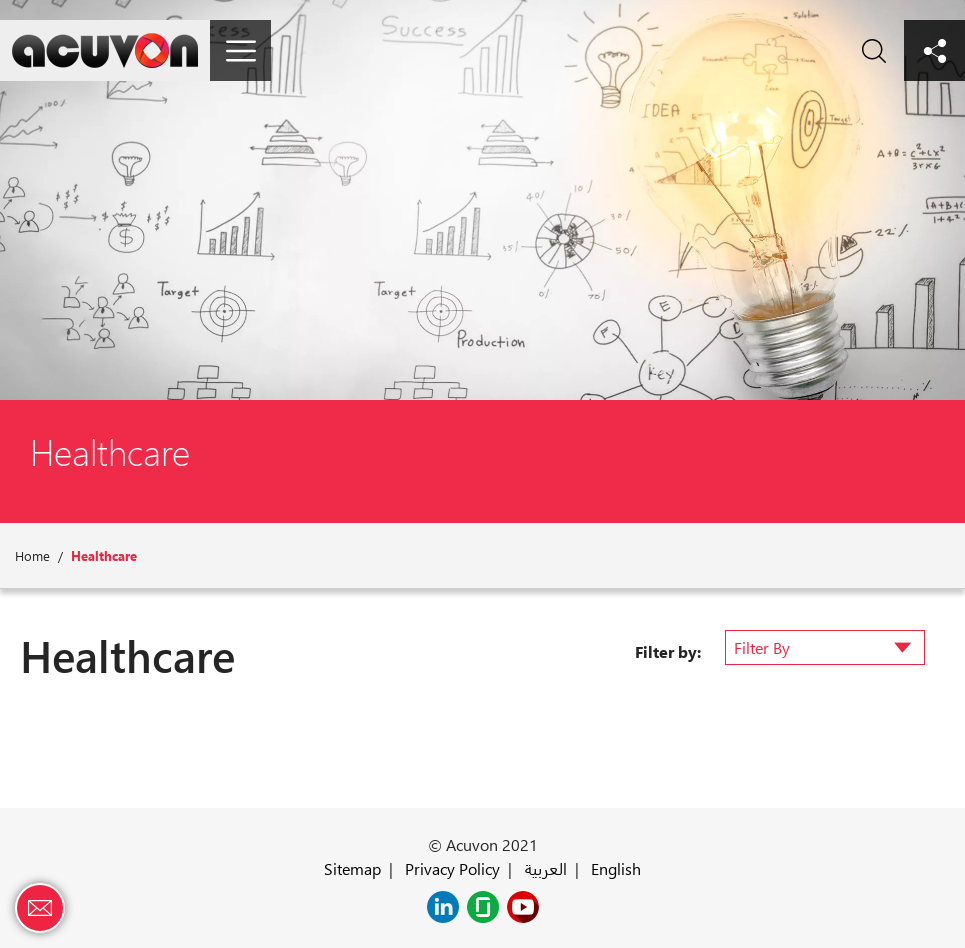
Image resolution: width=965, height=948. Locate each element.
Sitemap (352, 868)
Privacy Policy (452, 868)
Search (873, 50)
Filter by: (668, 651)
